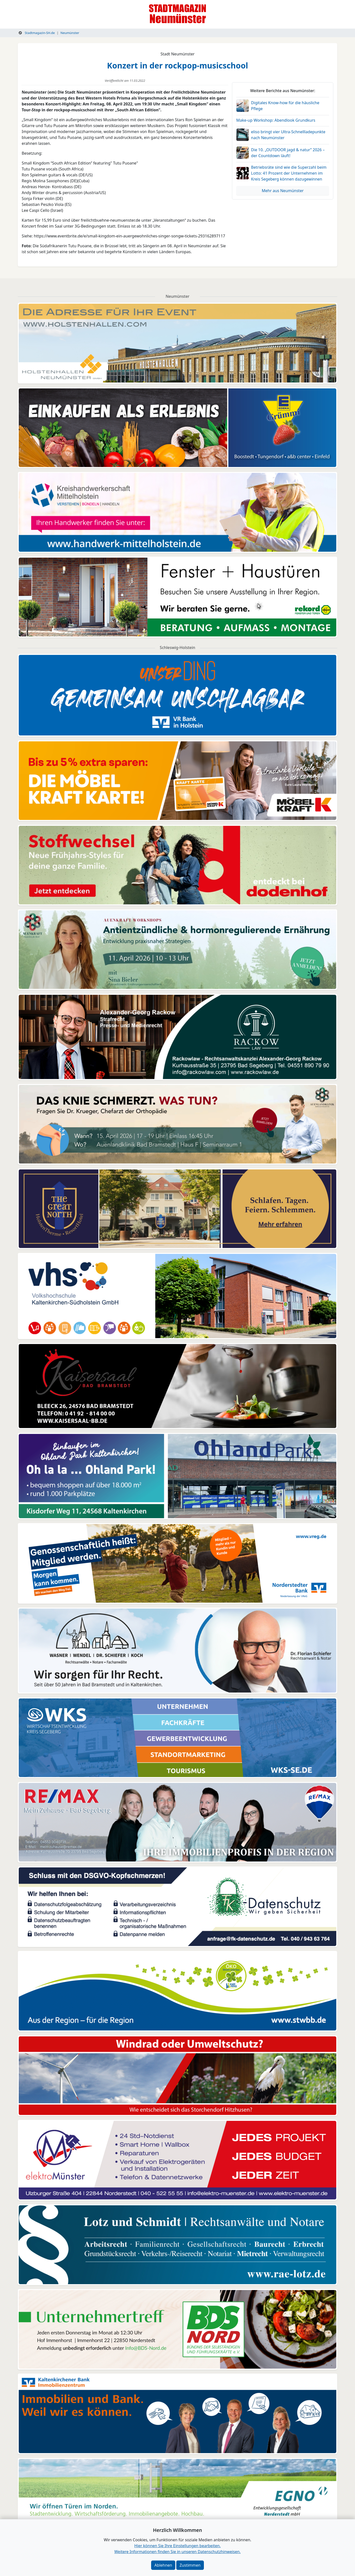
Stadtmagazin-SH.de (37, 33)
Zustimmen (189, 2565)
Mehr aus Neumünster (283, 190)
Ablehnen (163, 2565)
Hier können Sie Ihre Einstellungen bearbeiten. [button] (177, 2545)
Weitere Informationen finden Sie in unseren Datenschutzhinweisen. (177, 2551)
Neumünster (69, 33)
